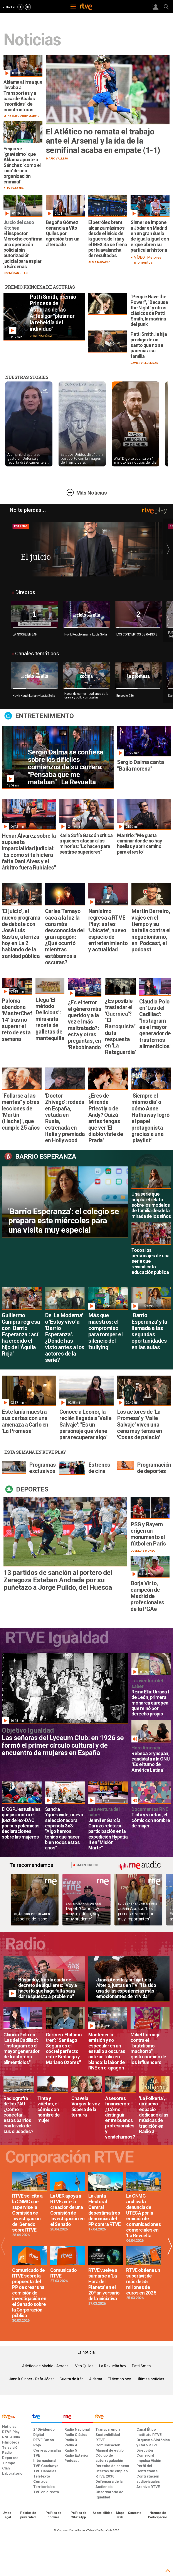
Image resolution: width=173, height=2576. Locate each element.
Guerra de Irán (71, 2379)
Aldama (95, 2379)
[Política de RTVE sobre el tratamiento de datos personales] (28, 2515)
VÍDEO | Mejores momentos (147, 259)
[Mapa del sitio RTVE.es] (120, 2515)
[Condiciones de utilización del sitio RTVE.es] (7, 2515)
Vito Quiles (84, 2366)
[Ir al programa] (86, 549)
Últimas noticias (150, 2379)
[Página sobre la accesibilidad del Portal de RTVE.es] (103, 2513)
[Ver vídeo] (35, 1897)
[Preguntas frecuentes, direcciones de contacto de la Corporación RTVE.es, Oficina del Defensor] (134, 2513)
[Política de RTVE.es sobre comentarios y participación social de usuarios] (158, 2515)
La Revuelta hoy (112, 2366)
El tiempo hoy (119, 2379)
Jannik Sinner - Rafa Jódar (31, 2379)
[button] (168, 550)
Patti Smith (141, 2366)
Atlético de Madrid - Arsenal (45, 2366)
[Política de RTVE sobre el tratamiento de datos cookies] (53, 2515)
